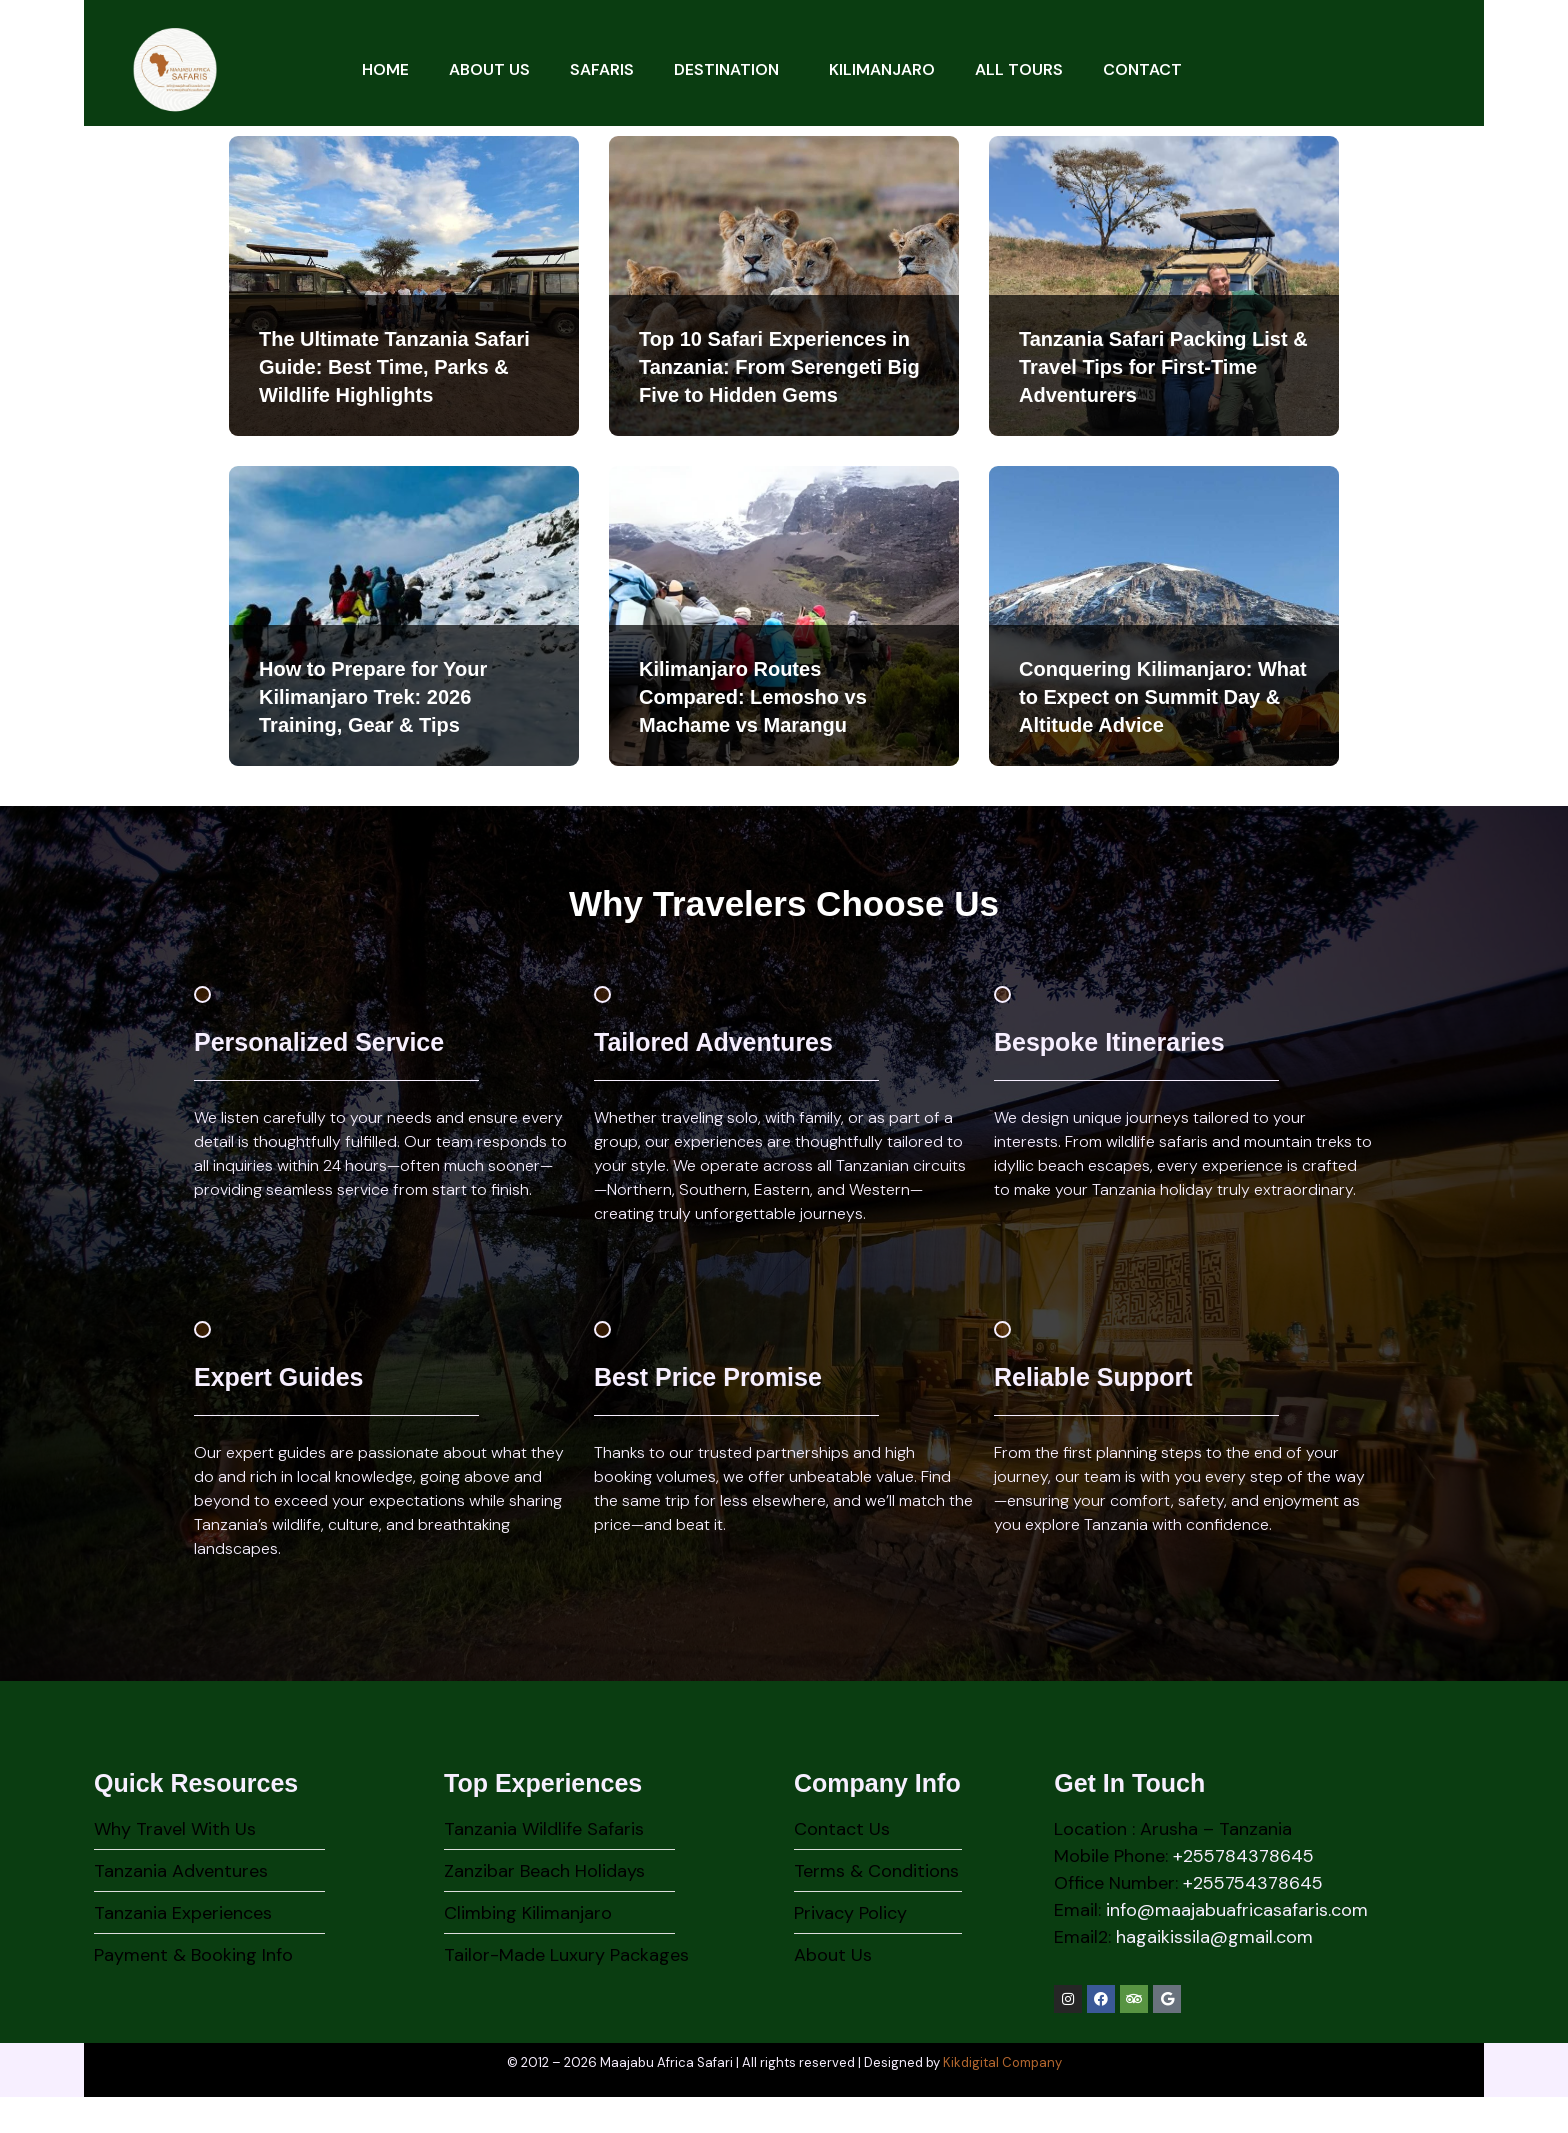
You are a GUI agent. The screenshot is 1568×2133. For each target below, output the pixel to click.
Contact (1142, 69)
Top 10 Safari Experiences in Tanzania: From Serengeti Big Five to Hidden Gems (779, 367)
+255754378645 (1253, 1919)
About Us (489, 69)
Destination (731, 69)
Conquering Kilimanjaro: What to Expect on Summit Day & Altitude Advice (1163, 697)
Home (385, 69)
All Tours (1019, 69)
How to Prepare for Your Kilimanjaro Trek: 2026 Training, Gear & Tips (373, 697)
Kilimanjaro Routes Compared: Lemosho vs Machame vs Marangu (753, 697)
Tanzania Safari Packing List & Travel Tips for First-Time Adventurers (1163, 367)
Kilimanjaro (882, 69)
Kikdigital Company (1002, 2098)
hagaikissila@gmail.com (1214, 1973)
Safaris (602, 69)
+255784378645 (1243, 1892)
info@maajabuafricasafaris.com (1237, 1946)
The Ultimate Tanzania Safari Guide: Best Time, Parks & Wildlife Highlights (394, 367)
